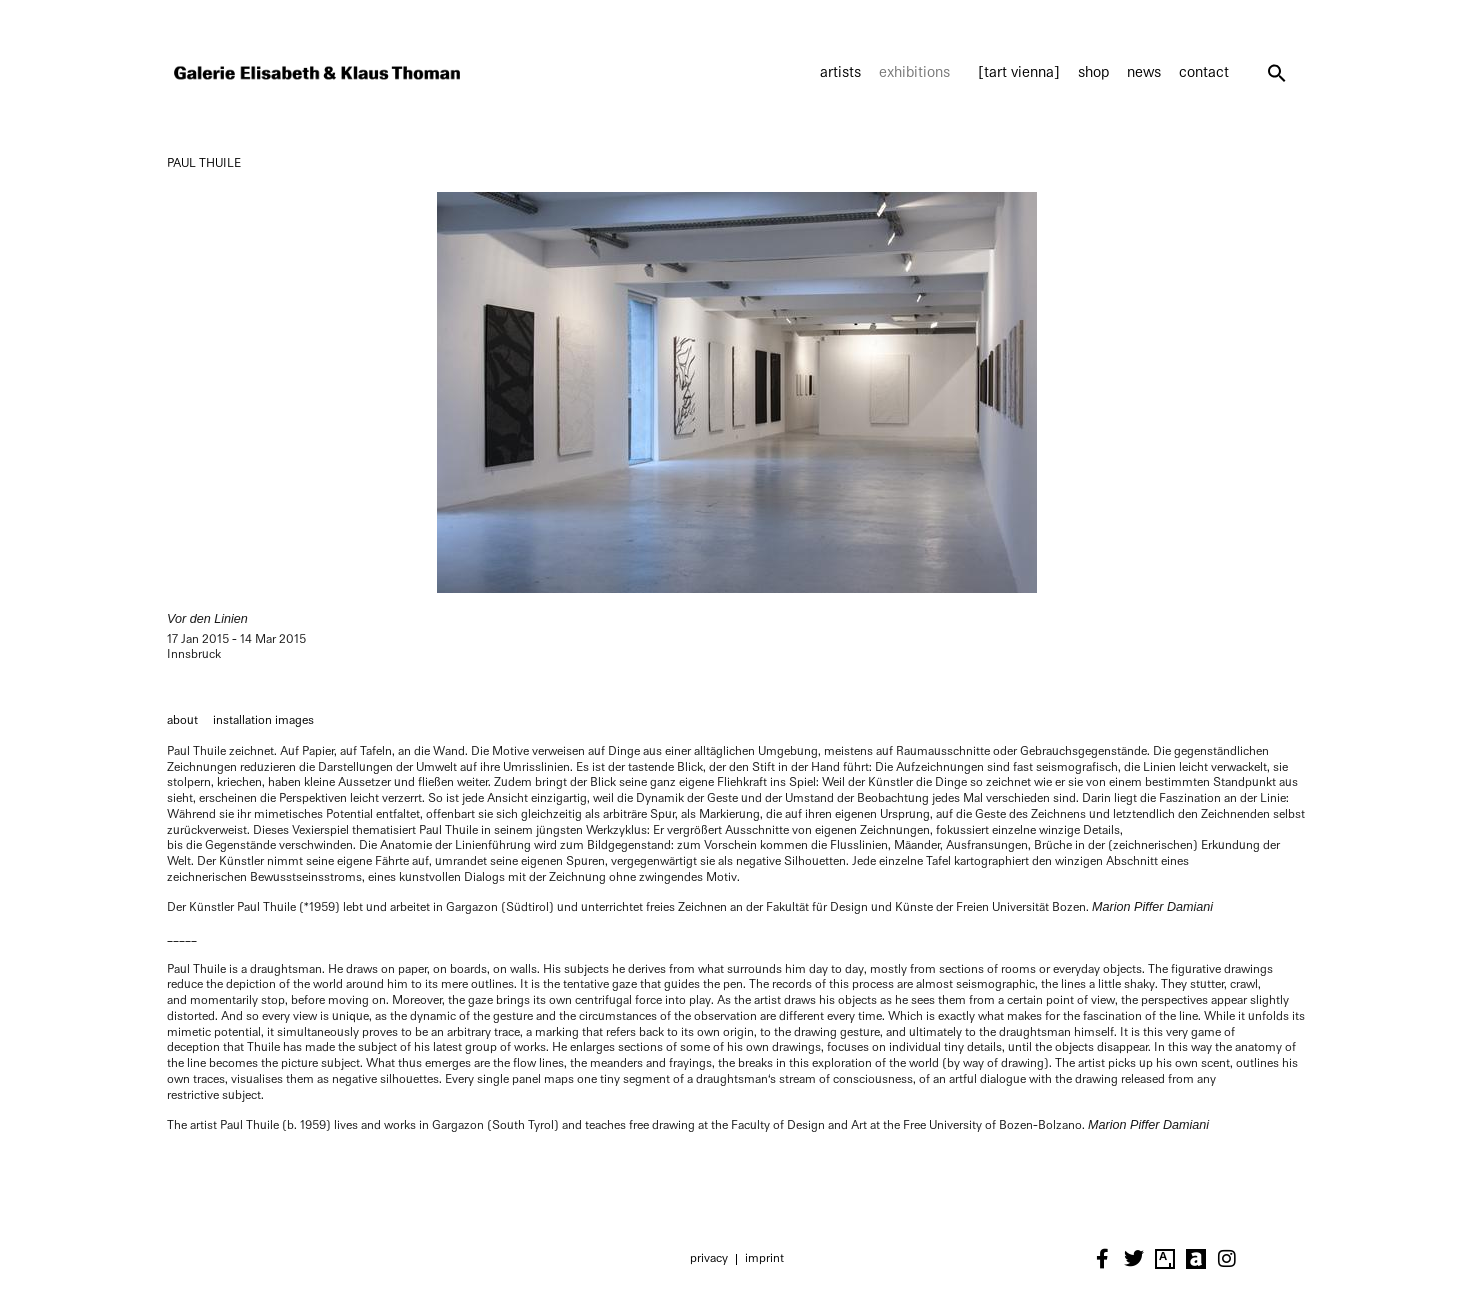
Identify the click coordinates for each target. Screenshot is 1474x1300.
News (1144, 72)
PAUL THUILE (204, 163)
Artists (840, 72)
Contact (1204, 72)
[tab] (182, 721)
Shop (1093, 72)
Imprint (764, 1258)
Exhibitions (919, 73)
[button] (1277, 73)
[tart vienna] (1019, 72)
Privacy (709, 1258)
